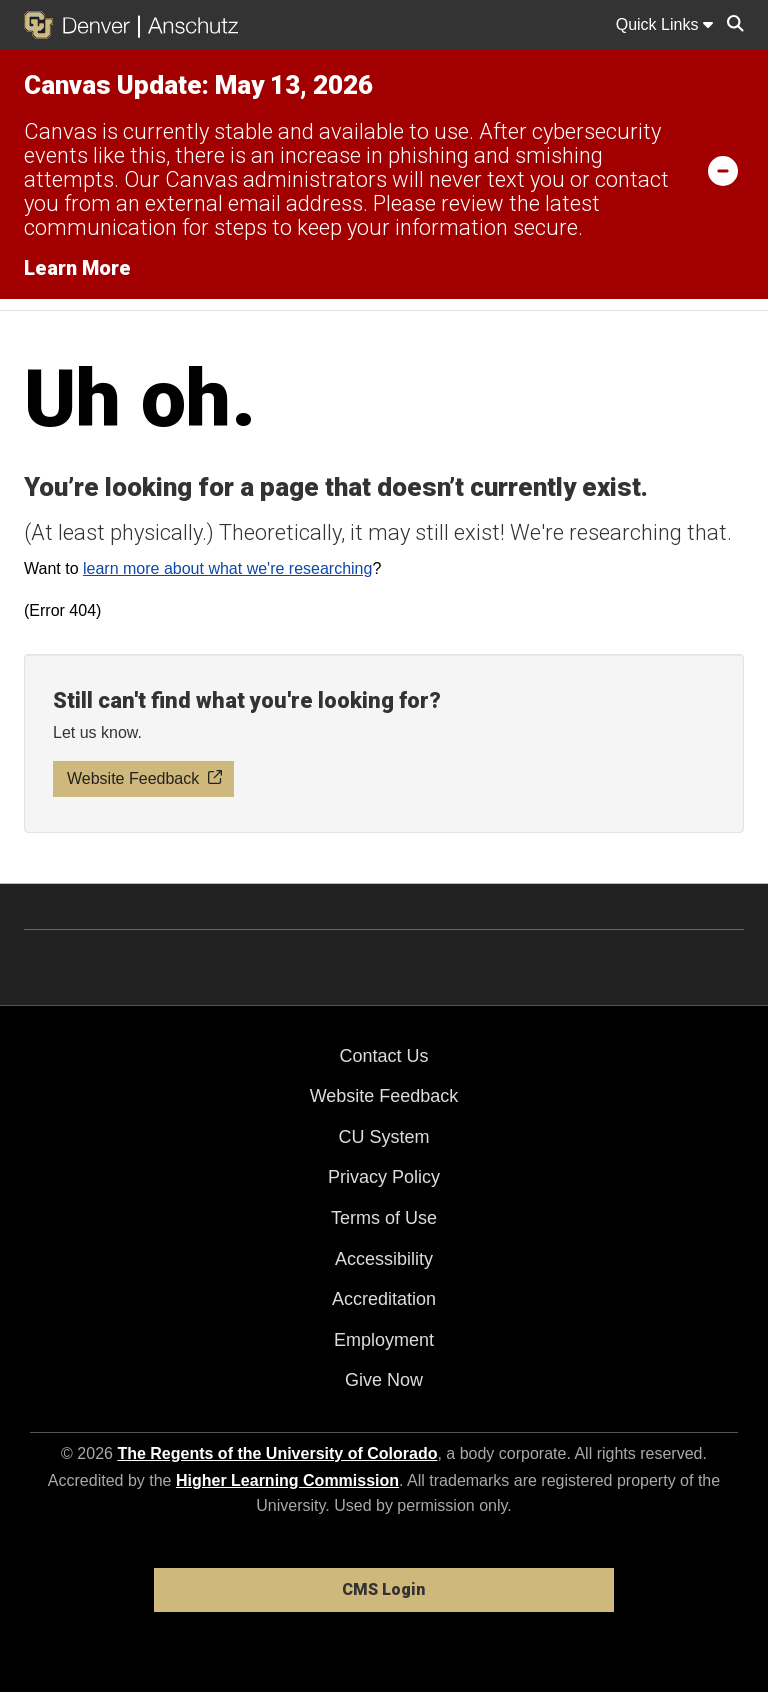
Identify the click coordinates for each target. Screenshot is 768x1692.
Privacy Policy (384, 1177)
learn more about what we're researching (227, 568)
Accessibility (384, 1259)
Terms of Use (384, 1218)
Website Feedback (384, 1096)
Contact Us (383, 1056)
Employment (384, 1340)
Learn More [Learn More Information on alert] (77, 268)
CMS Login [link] (383, 1589)
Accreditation (384, 1299)
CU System (383, 1137)
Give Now (384, 1380)
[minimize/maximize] (723, 170)
